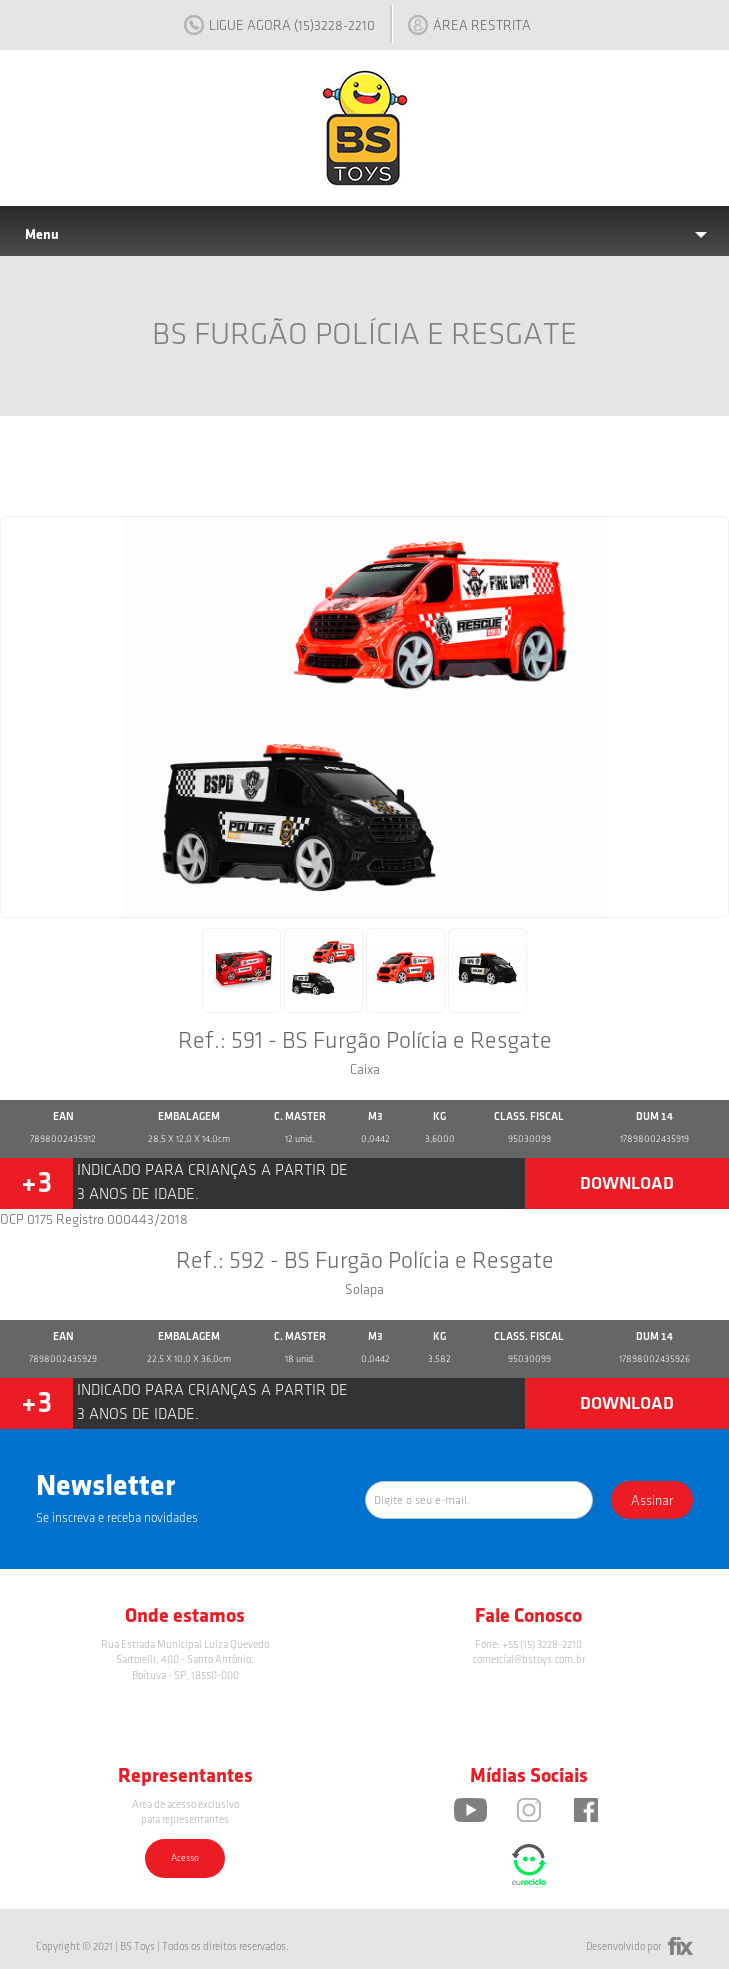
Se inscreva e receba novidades (117, 1518)
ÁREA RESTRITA (469, 25)
